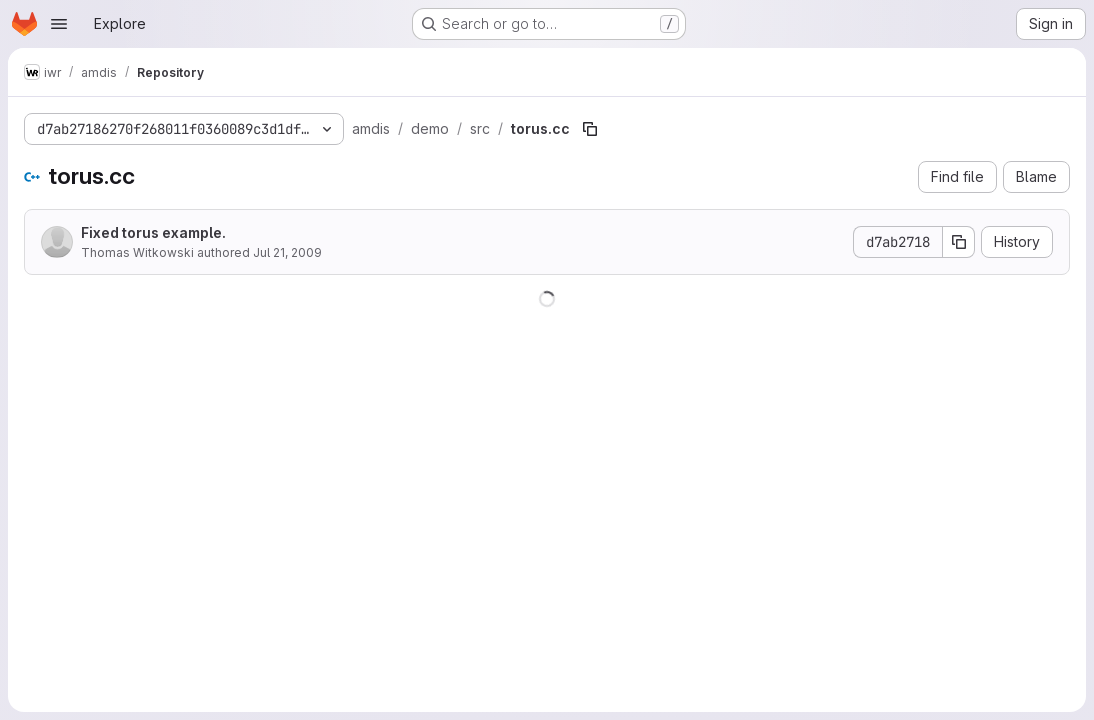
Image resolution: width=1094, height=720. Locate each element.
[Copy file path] (590, 129)
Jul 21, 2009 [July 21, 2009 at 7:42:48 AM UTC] (287, 252)
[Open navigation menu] (59, 24)
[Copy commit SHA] (959, 242)
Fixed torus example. (153, 232)
